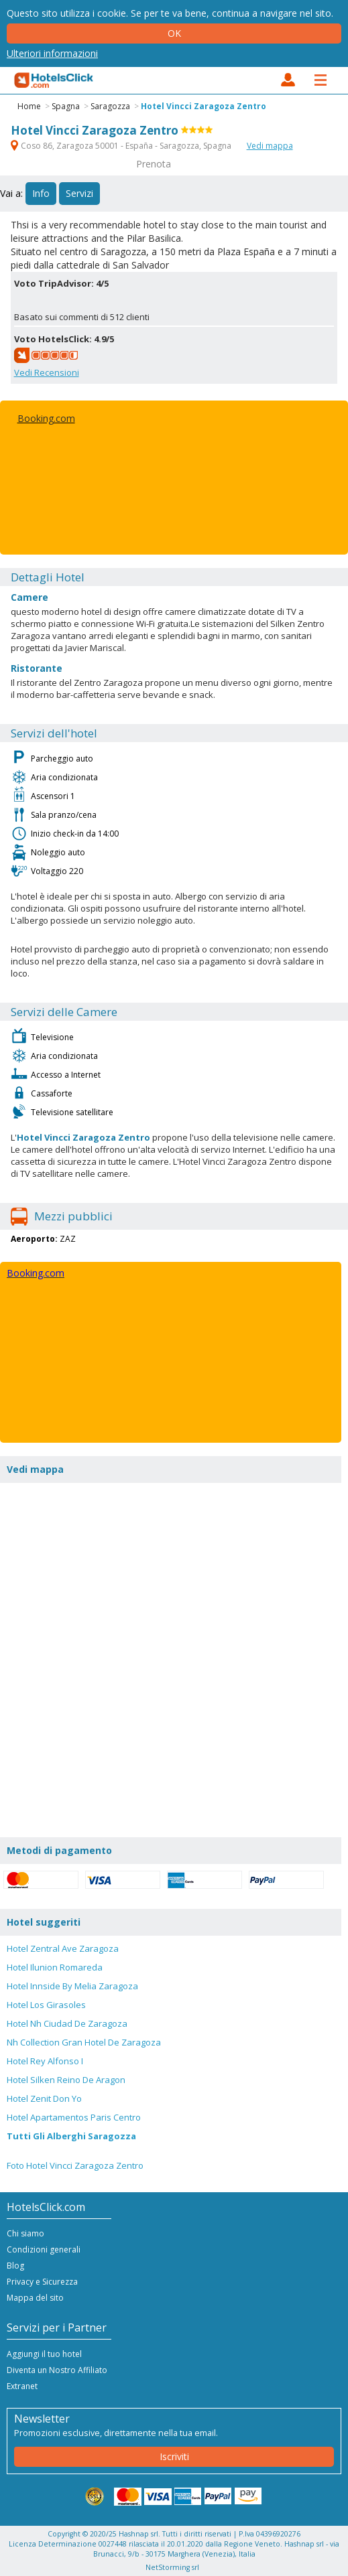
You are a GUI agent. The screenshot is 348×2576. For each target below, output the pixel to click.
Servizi (79, 193)
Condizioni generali (43, 2249)
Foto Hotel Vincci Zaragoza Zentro (75, 2165)
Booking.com (46, 418)
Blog (15, 2265)
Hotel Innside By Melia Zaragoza (72, 1986)
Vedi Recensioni (46, 372)
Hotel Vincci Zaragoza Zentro (203, 106)
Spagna (66, 106)
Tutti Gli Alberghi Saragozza (71, 2136)
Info (41, 193)
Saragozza (110, 106)
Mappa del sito (35, 2297)
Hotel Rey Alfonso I (45, 2061)
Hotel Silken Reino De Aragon (66, 2080)
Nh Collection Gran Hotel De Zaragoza (84, 2042)
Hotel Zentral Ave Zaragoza (63, 1948)
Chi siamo (25, 2233)
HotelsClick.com (54, 80)
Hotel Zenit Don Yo (44, 2098)
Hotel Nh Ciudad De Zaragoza (67, 2023)
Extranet (22, 2386)
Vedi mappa (270, 145)
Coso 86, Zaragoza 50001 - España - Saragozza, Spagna (122, 145)
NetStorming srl (172, 2567)
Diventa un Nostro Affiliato (57, 2370)
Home (29, 106)
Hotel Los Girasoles (46, 2005)
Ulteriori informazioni (52, 53)
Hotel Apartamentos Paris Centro (74, 2117)
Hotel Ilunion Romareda (55, 1967)
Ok (174, 33)
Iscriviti (174, 2456)
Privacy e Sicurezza (42, 2281)
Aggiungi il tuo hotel (44, 2354)
